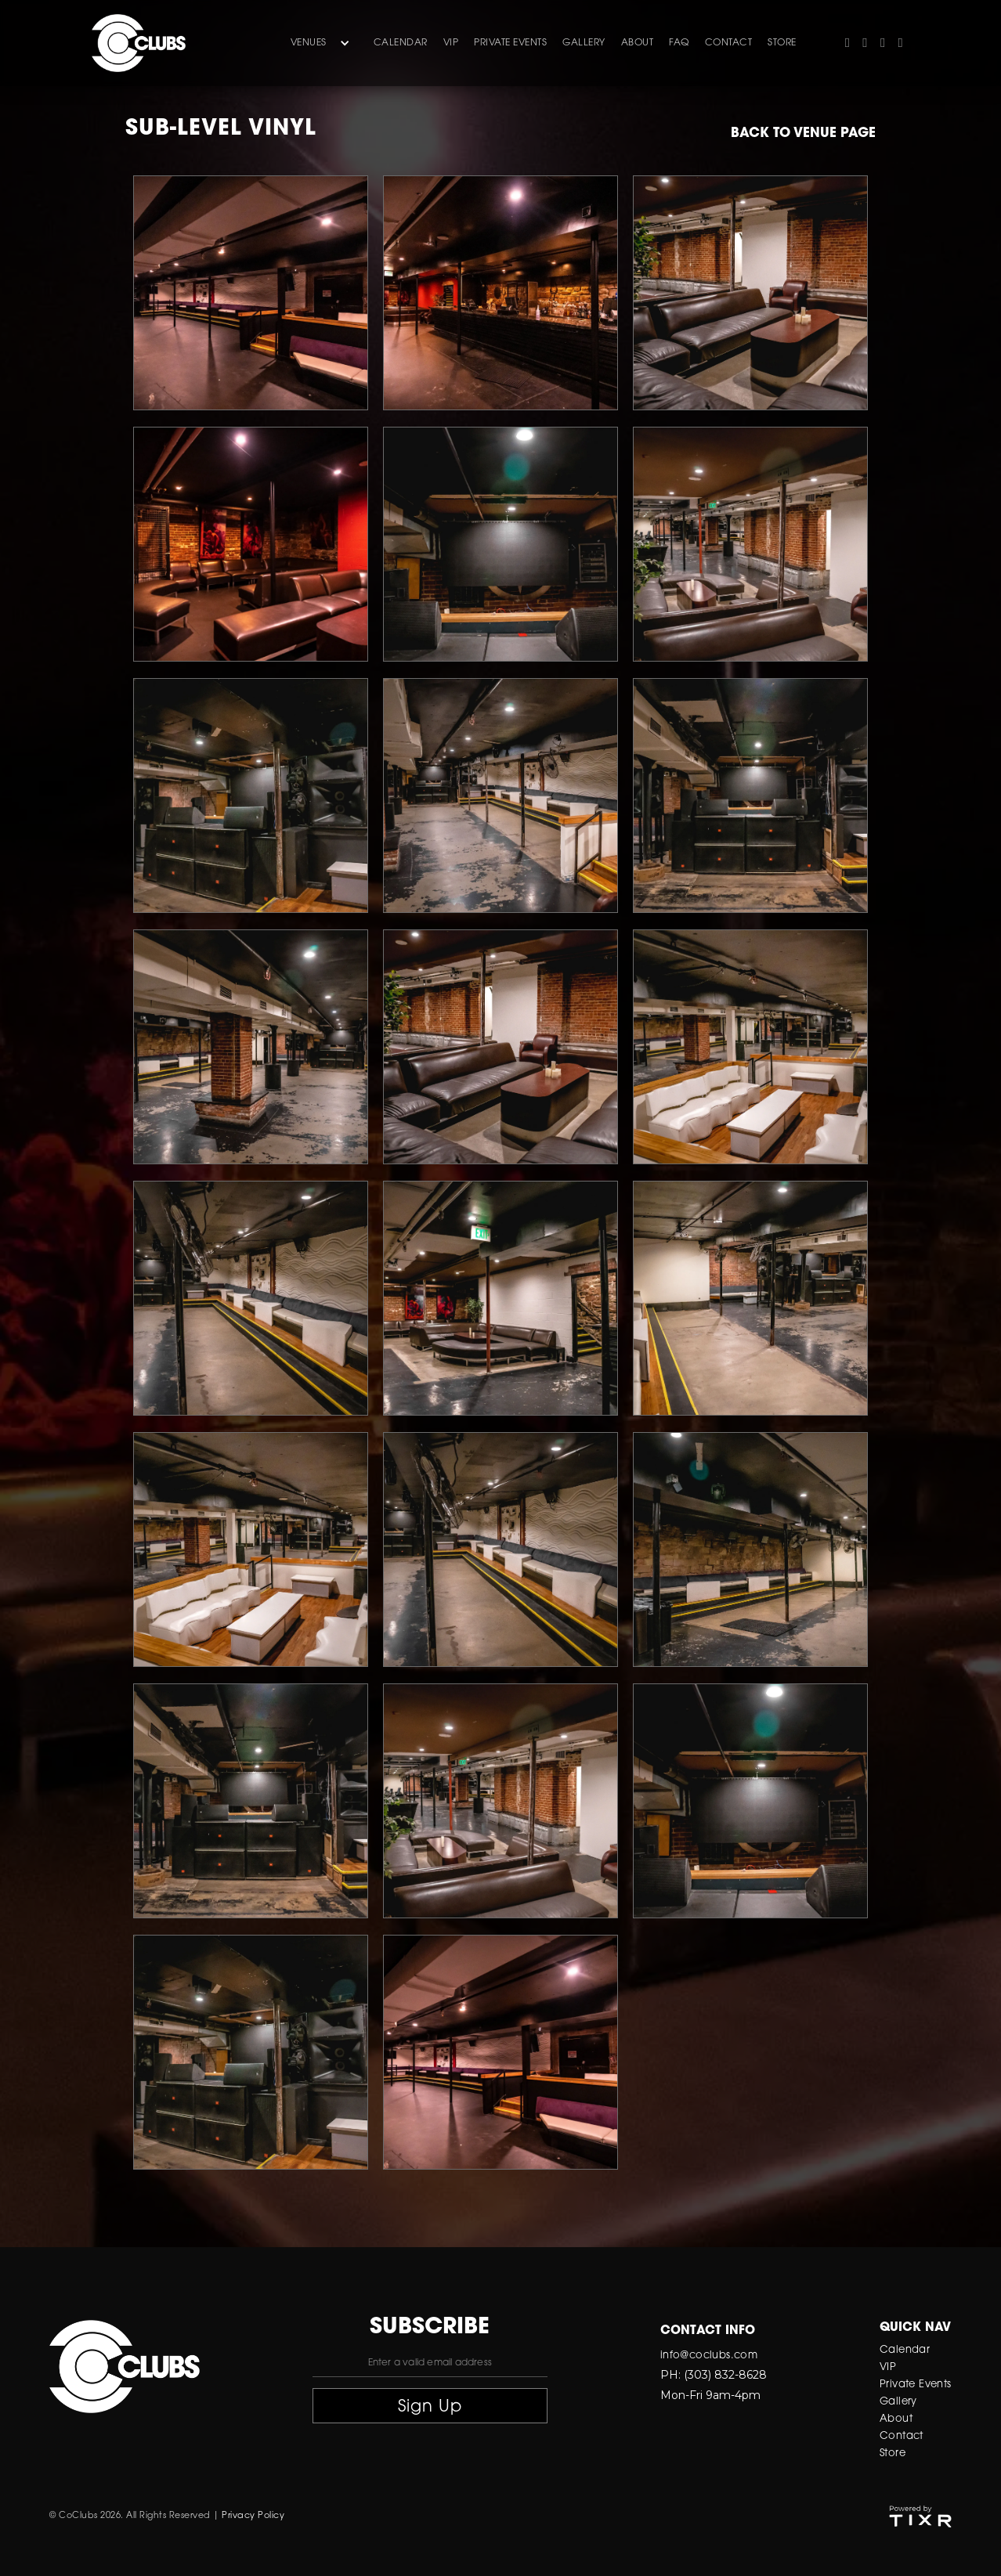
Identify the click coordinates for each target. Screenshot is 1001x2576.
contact (729, 43)
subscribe (430, 2328)
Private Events (510, 43)
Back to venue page (803, 133)
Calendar (401, 43)
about (637, 43)
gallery (583, 43)
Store (892, 2453)
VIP (451, 43)
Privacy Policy (253, 2516)
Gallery (898, 2402)
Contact (901, 2436)
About (896, 2419)
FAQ (679, 43)
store (782, 43)
